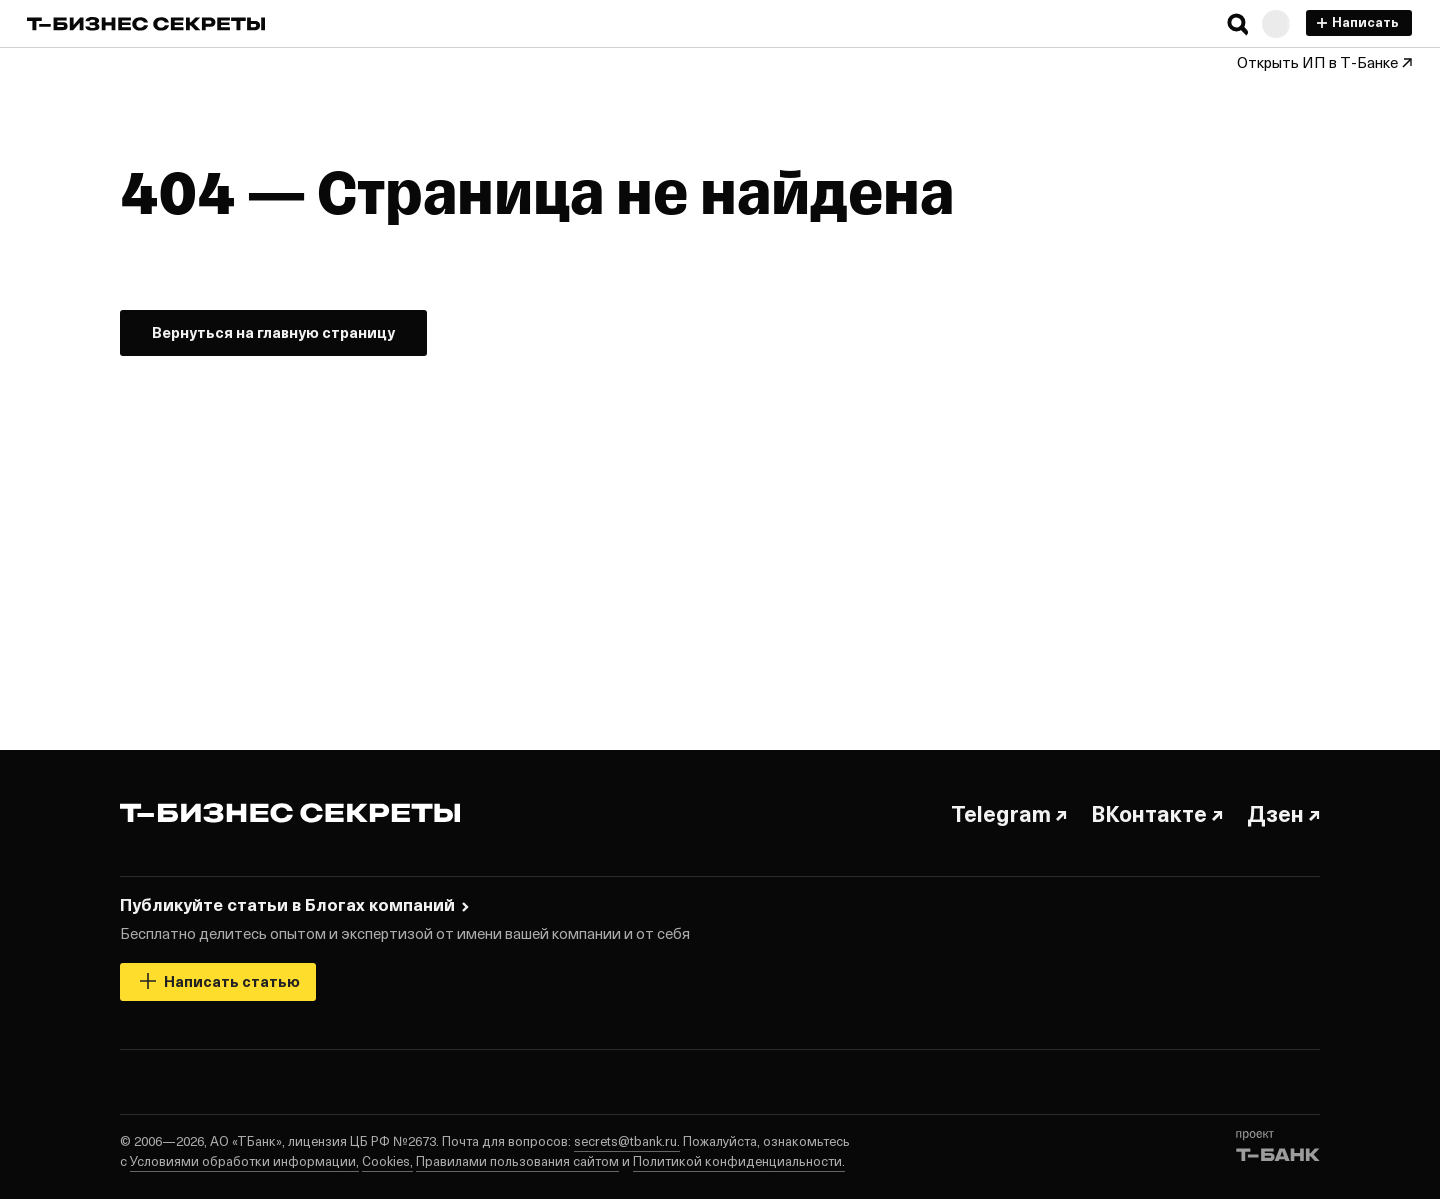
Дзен (1283, 813)
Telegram (1009, 813)
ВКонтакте (1157, 813)
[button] (1238, 24)
